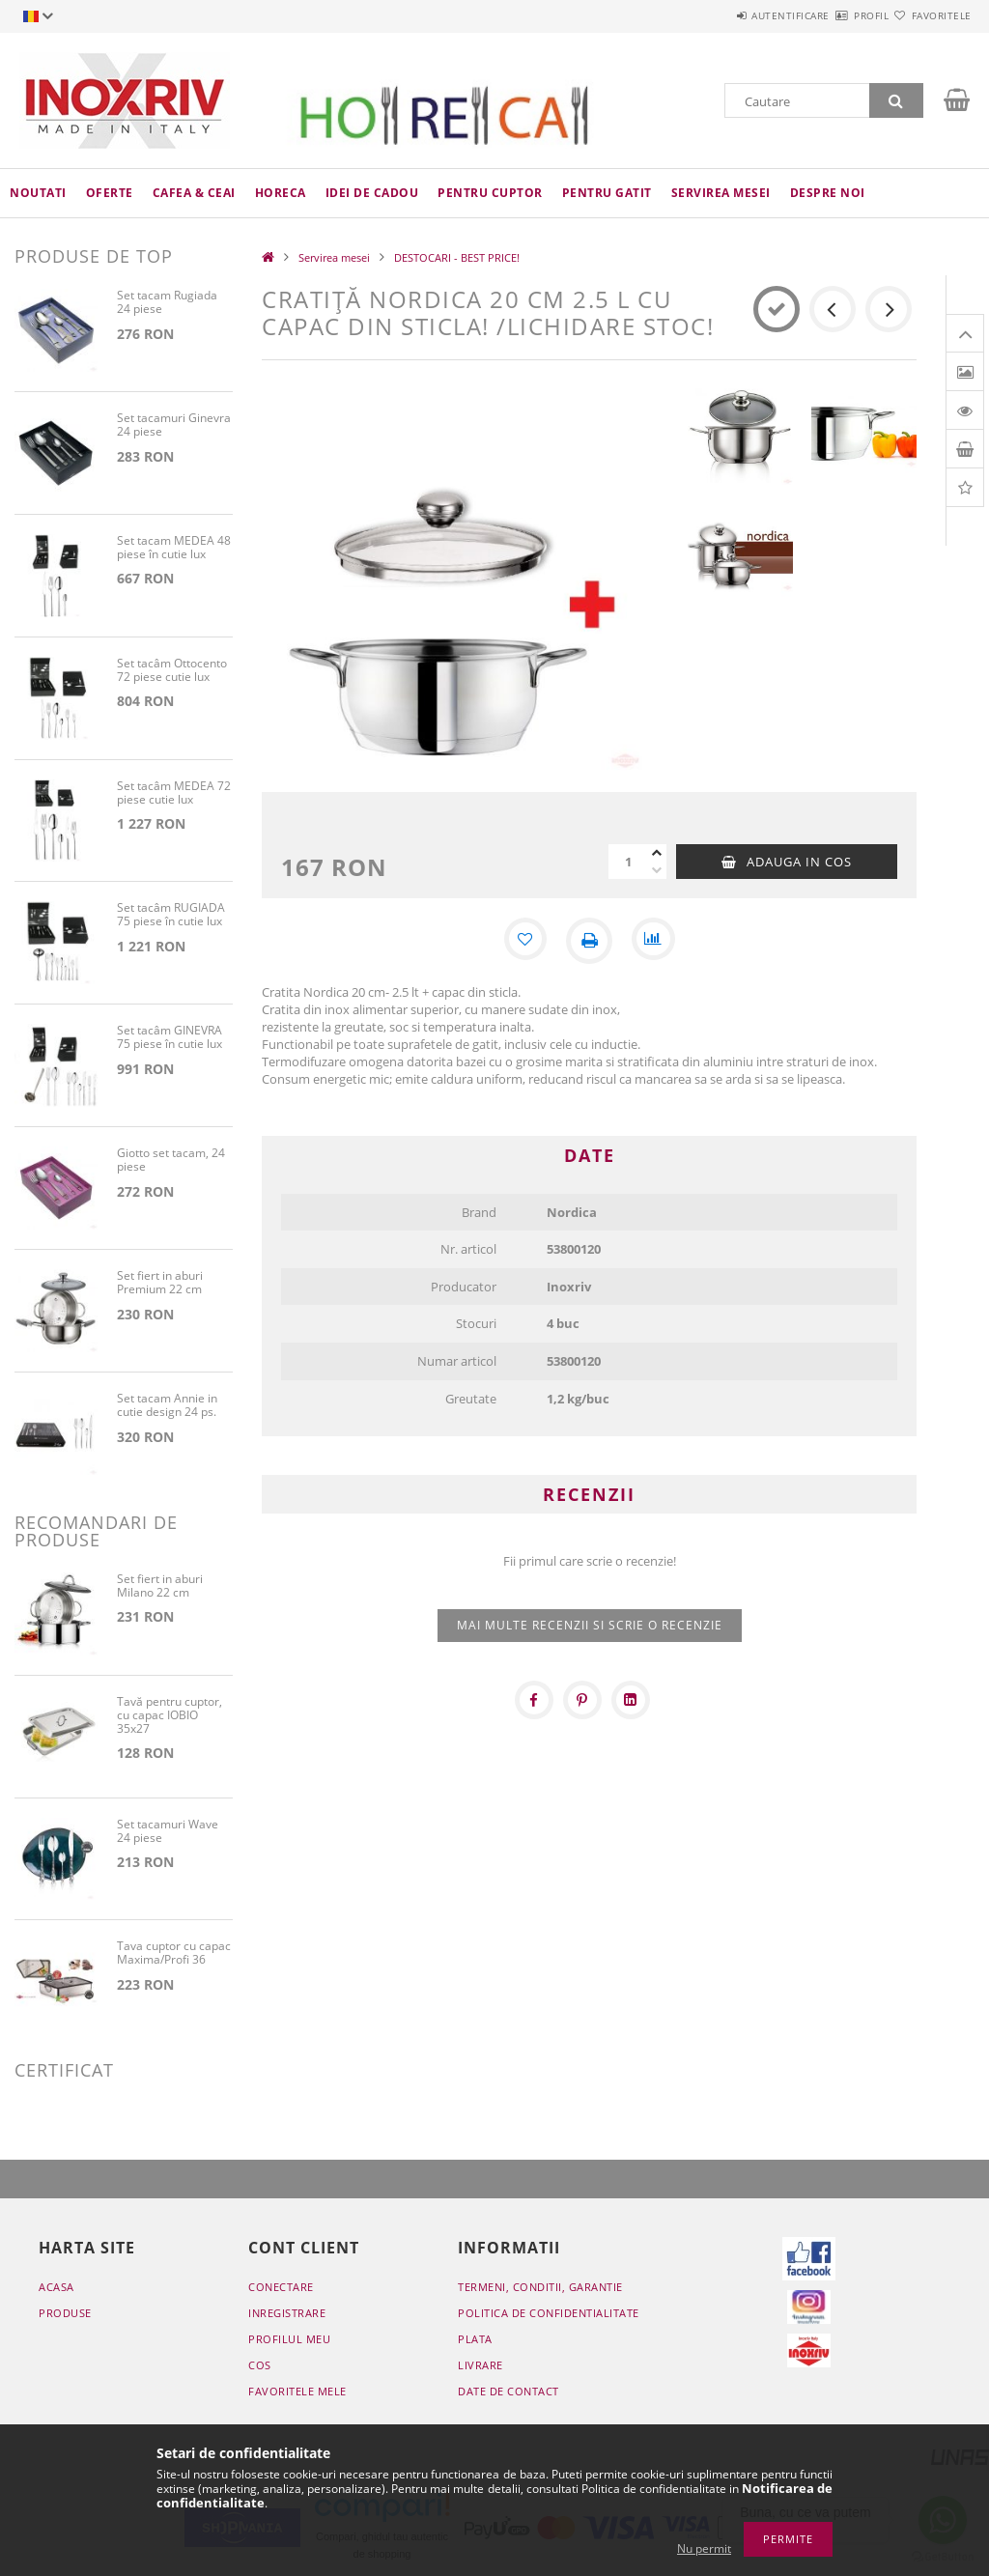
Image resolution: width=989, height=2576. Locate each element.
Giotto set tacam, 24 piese (171, 1160)
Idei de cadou (372, 192)
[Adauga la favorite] (523, 941)
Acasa (56, 2286)
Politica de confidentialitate (548, 2313)
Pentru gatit (607, 192)
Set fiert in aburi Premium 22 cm (160, 1283)
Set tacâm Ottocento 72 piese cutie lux (172, 671)
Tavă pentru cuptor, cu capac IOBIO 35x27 (169, 1716)
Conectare (281, 2286)
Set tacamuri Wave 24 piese (167, 1832)
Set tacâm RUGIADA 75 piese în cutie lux (171, 915)
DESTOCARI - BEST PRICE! (457, 257)
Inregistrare (286, 2313)
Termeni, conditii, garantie (540, 2286)
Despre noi (827, 192)
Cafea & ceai (194, 192)
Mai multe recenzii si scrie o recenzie (589, 1625)
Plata (475, 2339)
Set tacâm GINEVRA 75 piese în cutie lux (169, 1038)
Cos (259, 2365)
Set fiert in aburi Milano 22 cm (160, 1586)
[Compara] (655, 941)
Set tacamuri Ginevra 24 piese (174, 425)
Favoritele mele (297, 2391)
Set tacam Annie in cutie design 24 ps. (167, 1406)
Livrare (480, 2365)
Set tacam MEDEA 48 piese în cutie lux (174, 548)
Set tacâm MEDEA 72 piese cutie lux (174, 793)
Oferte (109, 192)
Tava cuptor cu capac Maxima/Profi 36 (174, 1953)
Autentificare (732, 15)
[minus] (656, 870)
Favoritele (930, 15)
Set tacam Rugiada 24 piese (167, 303)
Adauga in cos (799, 861)
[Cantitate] (627, 861)
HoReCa (280, 192)
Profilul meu (289, 2339)
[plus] (656, 853)
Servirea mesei (721, 192)
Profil (836, 15)
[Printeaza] (589, 941)
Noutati (38, 192)
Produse (65, 2313)
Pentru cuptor (490, 192)
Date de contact (508, 2391)
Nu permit (704, 2548)
